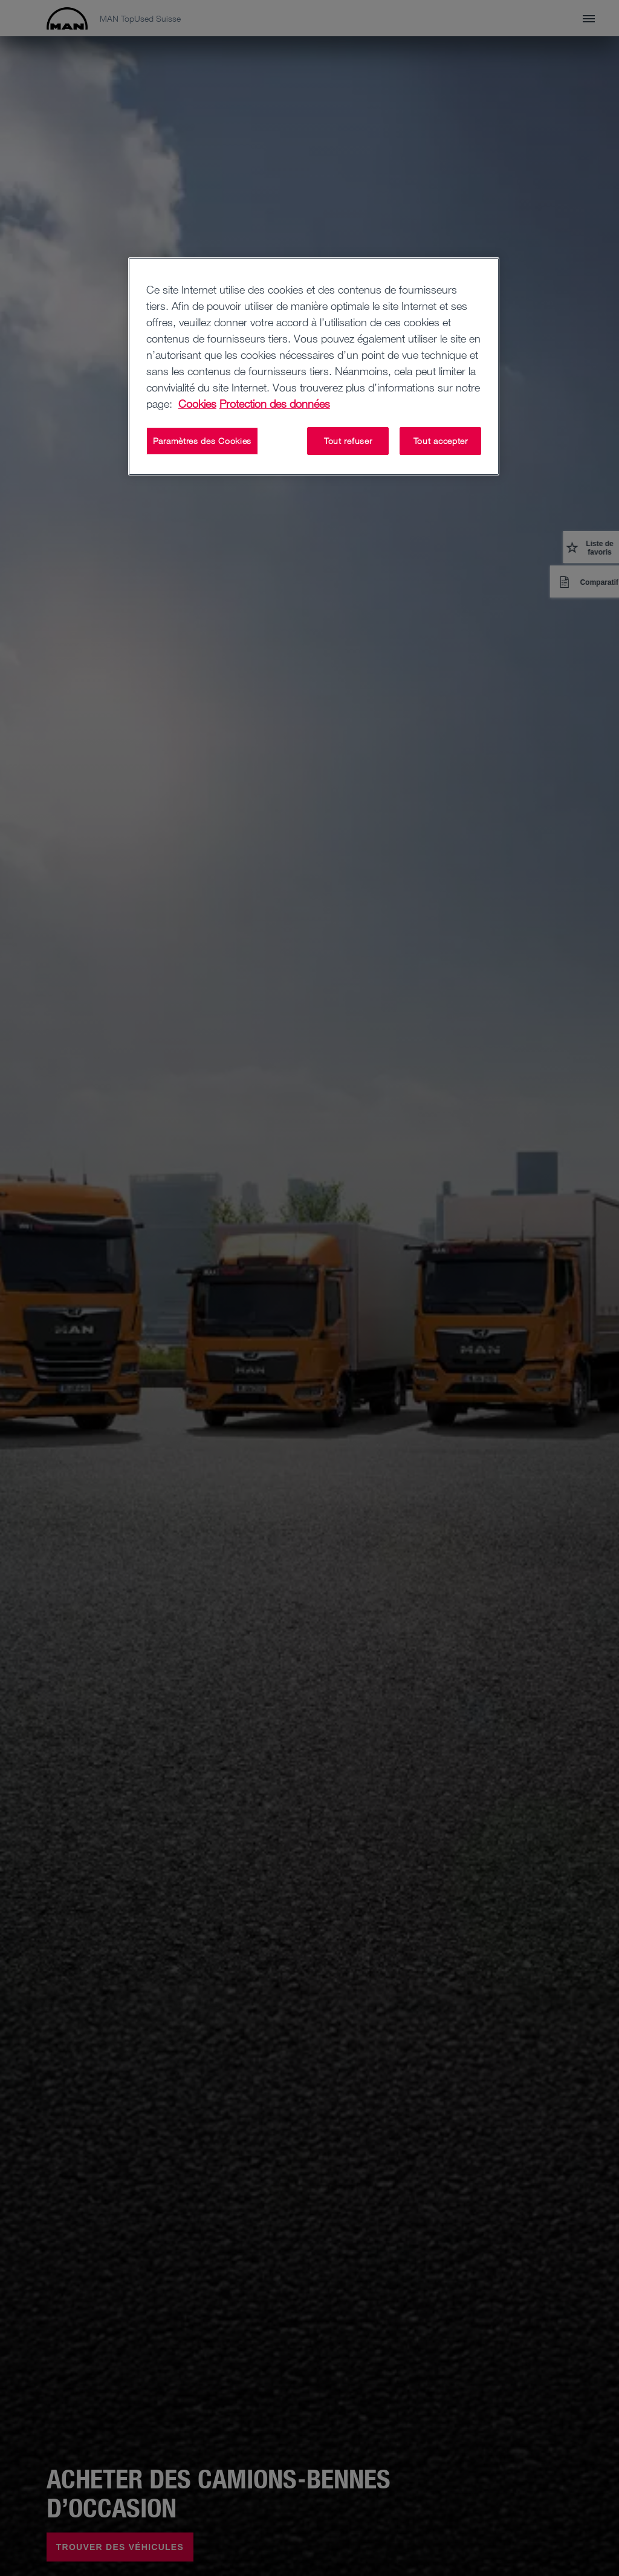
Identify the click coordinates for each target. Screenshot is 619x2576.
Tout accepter (440, 441)
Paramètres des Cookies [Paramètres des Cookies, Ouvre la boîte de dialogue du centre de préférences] (202, 441)
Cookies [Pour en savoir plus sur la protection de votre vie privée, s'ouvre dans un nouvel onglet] (197, 403)
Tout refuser (348, 441)
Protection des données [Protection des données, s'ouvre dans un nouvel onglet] (274, 403)
